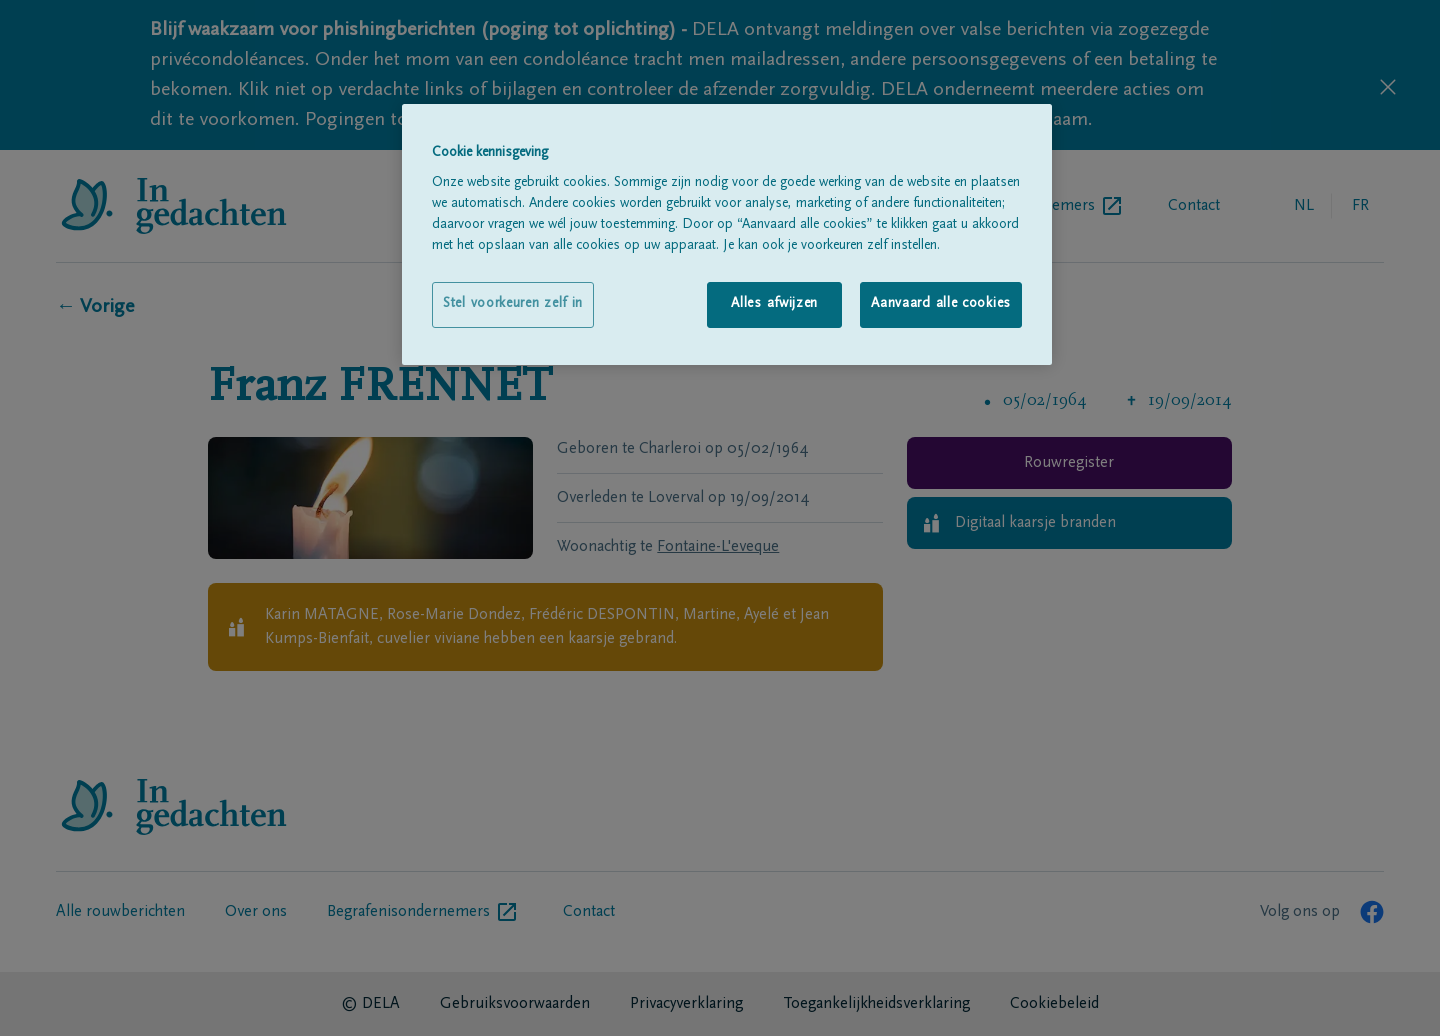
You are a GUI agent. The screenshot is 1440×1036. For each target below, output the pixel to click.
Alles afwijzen (774, 304)
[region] (727, 234)
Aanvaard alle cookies (941, 304)
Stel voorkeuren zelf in (513, 304)
